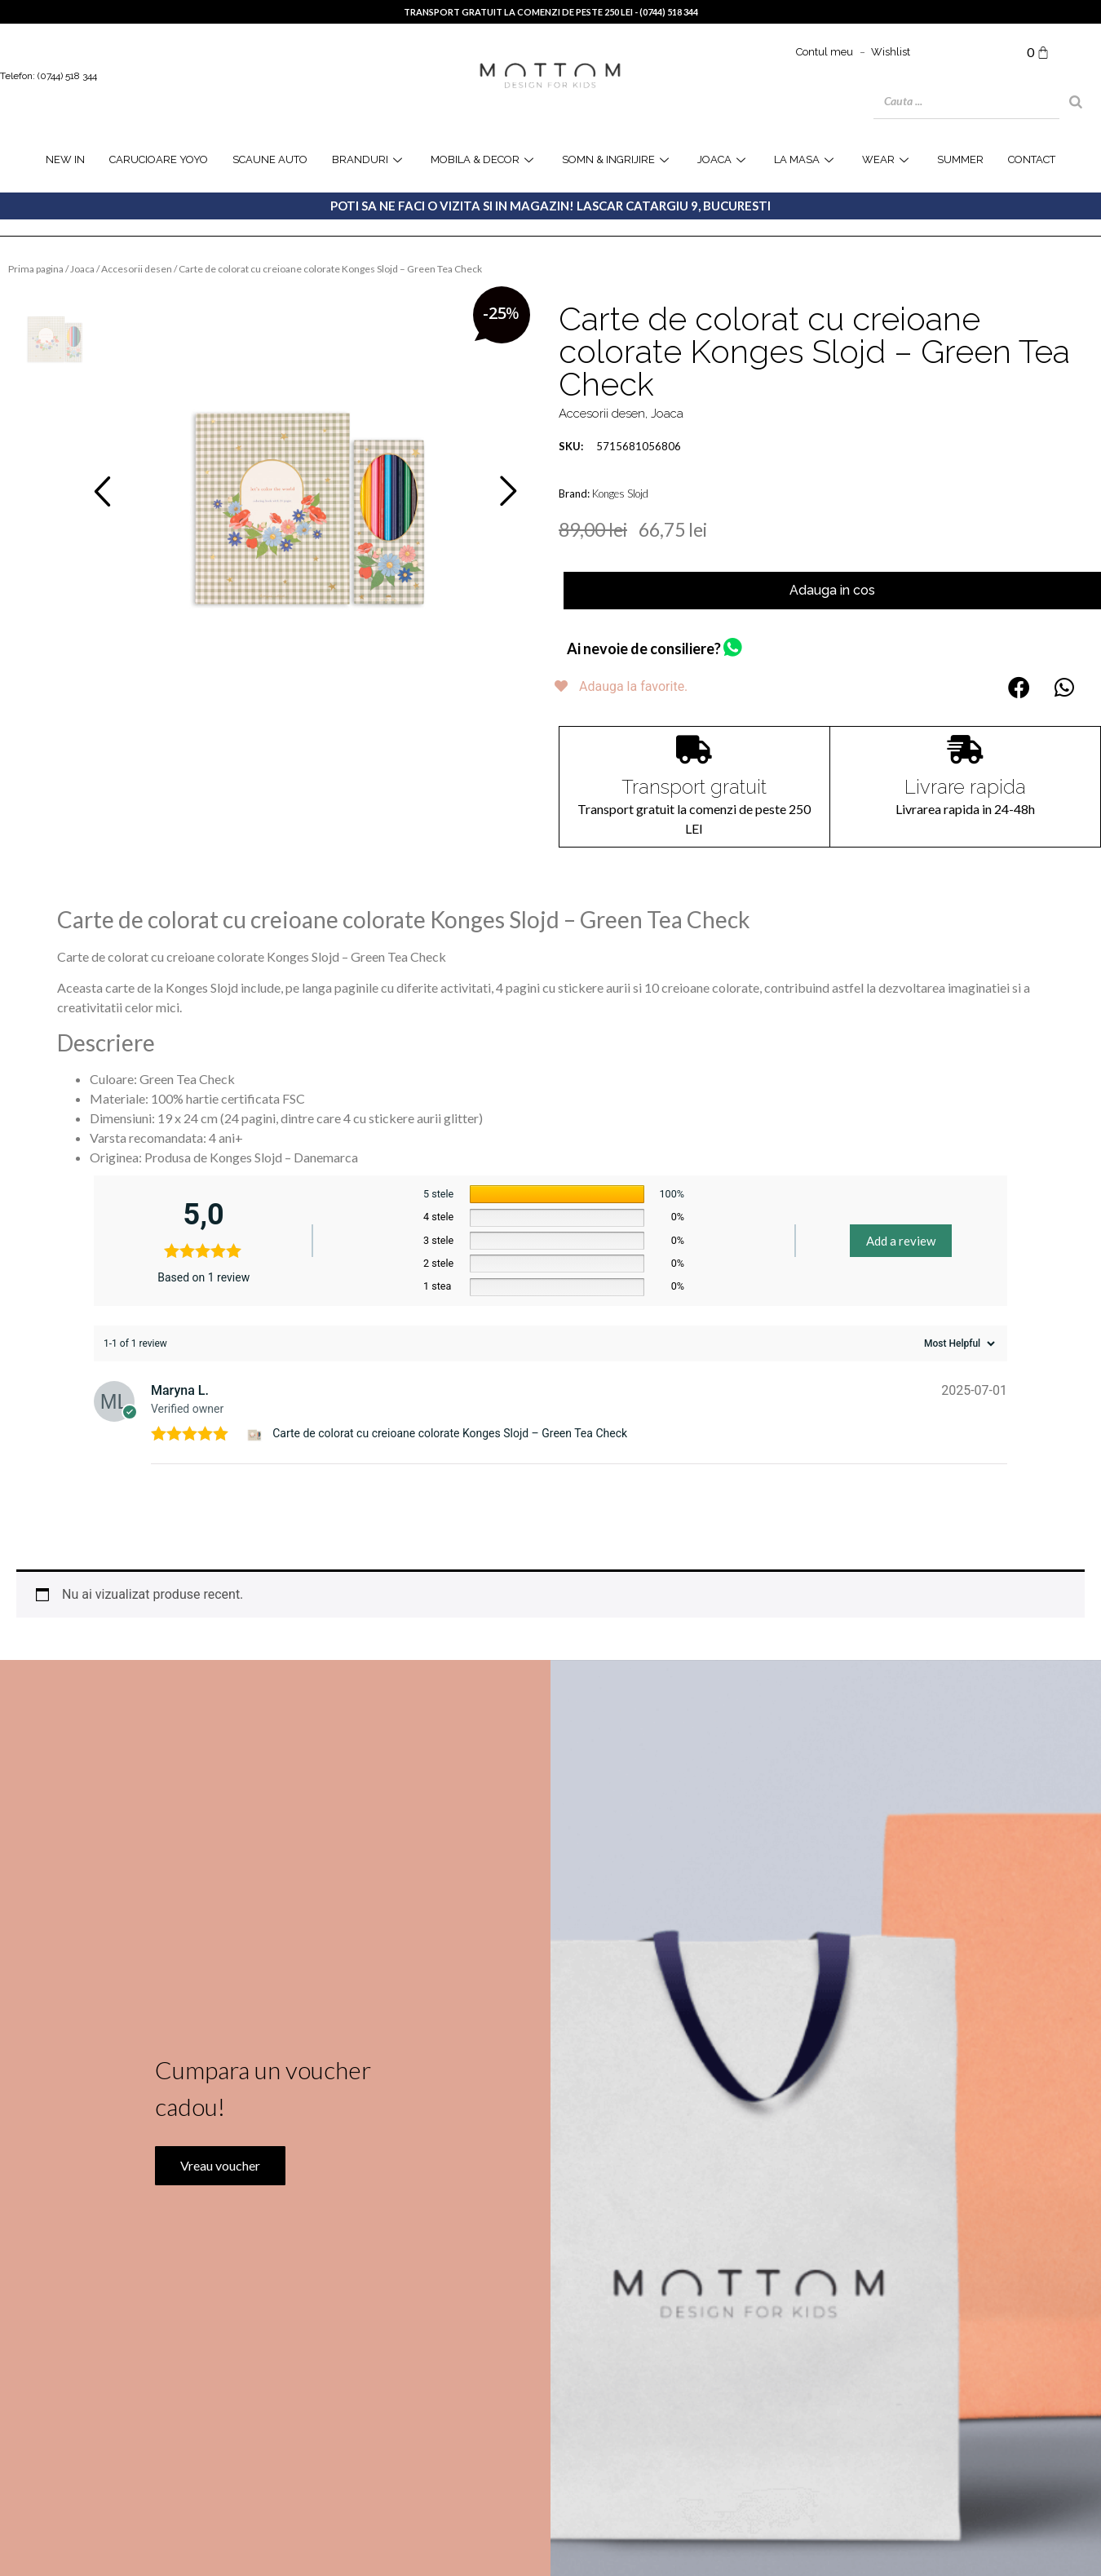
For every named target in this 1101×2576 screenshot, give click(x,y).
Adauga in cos (832, 590)
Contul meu (824, 52)
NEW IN (65, 159)
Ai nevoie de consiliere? (644, 648)
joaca (723, 159)
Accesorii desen (136, 269)
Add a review (900, 1221)
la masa (806, 159)
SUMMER (960, 159)
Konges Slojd (620, 493)
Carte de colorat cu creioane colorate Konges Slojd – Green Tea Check (449, 1413)
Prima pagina (36, 269)
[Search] (1075, 102)
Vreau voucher (219, 2198)
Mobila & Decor (484, 159)
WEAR (887, 159)
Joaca (82, 269)
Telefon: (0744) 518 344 (48, 76)
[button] (1019, 687)
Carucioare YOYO (158, 159)
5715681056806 (620, 446)
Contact (1031, 159)
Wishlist (890, 52)
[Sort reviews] (957, 1324)
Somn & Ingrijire (617, 159)
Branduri (369, 159)
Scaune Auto (269, 159)
